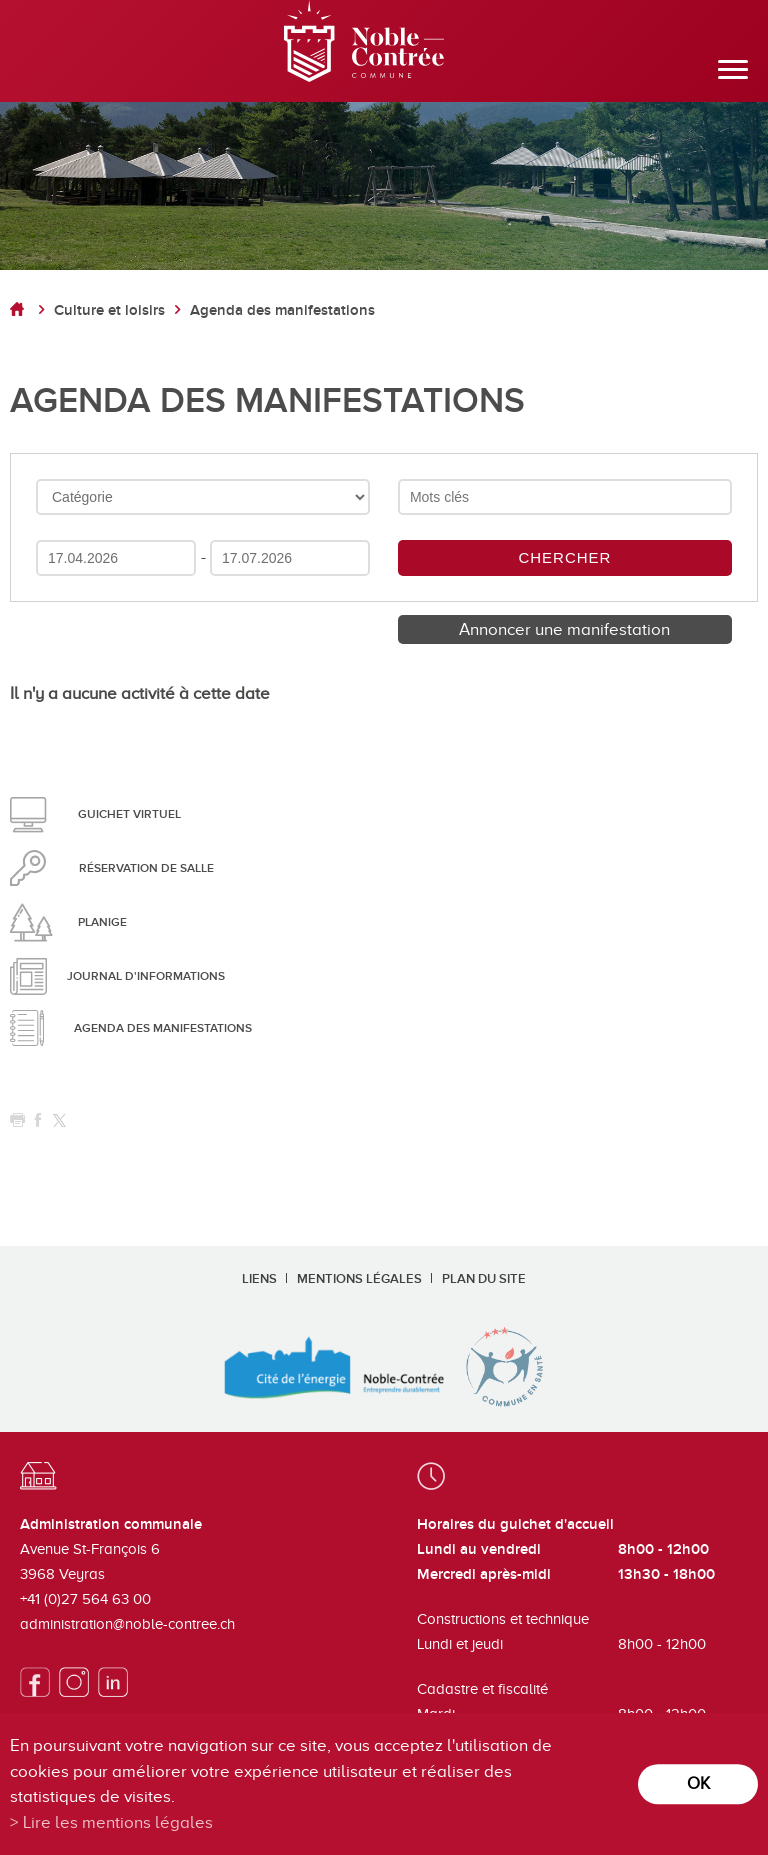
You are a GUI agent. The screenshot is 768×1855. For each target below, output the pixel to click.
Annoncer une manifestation (564, 629)
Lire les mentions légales (118, 1822)
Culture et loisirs (109, 310)
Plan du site (484, 1279)
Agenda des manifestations (282, 310)
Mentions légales (359, 1279)
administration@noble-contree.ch (127, 1624)
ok (698, 1783)
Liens (259, 1279)
